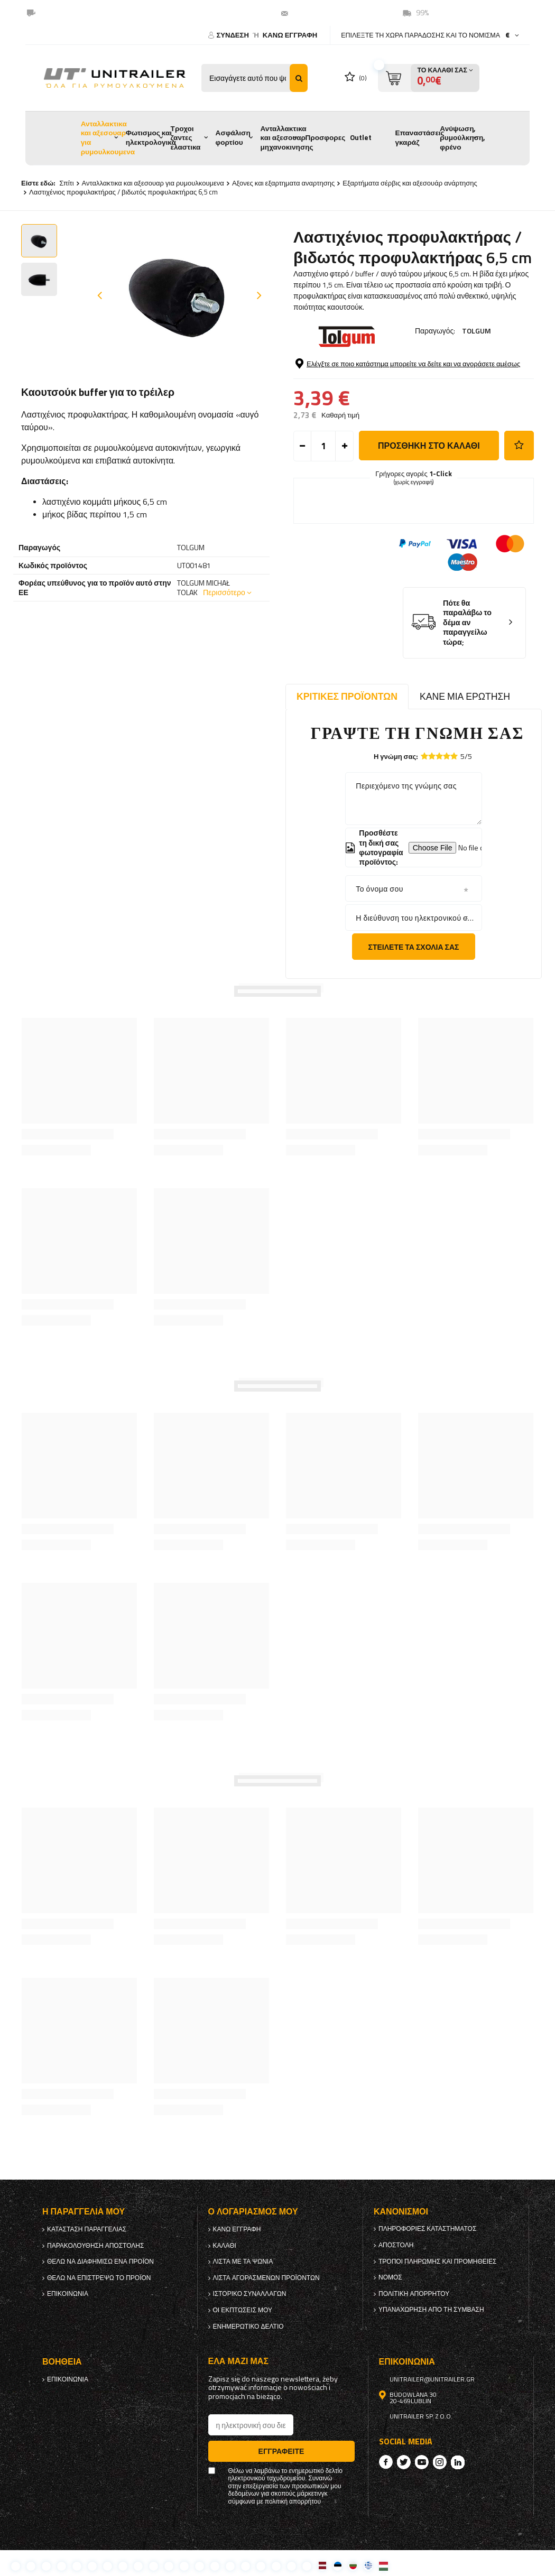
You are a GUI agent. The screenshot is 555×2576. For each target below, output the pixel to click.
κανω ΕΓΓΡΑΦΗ (290, 35)
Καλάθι (224, 2246)
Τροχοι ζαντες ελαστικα (186, 137)
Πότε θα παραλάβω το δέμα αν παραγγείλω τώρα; (467, 622)
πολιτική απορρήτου (413, 2294)
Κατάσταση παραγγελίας (86, 2229)
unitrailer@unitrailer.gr (335, 12)
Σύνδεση (233, 35)
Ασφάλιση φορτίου (233, 137)
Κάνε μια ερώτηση (465, 696)
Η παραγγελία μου (83, 2211)
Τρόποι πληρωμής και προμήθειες (437, 2261)
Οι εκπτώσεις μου (243, 2310)
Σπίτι (66, 183)
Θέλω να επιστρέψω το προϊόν (99, 2278)
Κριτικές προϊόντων (347, 696)
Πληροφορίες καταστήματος (427, 2229)
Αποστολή (395, 2245)
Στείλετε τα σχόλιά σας (413, 946)
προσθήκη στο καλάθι (429, 445)
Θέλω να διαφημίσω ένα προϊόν (100, 2261)
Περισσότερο (224, 592)
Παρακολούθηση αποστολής (95, 2246)
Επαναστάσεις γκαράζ (419, 137)
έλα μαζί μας (238, 2361)
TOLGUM (476, 330)
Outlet (361, 137)
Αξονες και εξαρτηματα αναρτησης (283, 183)
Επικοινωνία (67, 2294)
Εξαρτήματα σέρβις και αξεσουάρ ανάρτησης (410, 183)
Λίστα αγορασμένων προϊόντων (266, 2278)
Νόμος (390, 2277)
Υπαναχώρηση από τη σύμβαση (431, 2309)
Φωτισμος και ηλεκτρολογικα (151, 137)
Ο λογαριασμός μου (253, 2211)
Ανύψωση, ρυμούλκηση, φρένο (462, 137)
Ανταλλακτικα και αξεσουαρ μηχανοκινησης (287, 137)
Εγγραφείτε (281, 2451)
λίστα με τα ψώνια (243, 2261)
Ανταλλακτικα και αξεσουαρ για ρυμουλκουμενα (108, 137)
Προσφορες (325, 137)
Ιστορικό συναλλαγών (249, 2294)
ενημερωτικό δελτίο (248, 2326)
